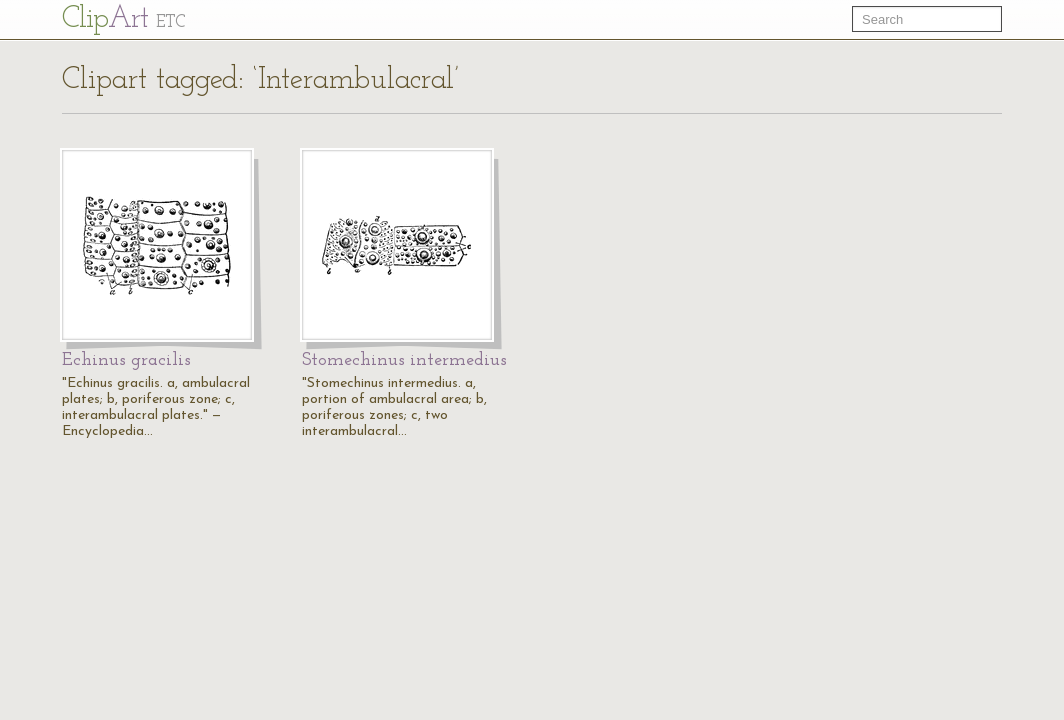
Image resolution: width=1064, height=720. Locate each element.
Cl (123, 19)
